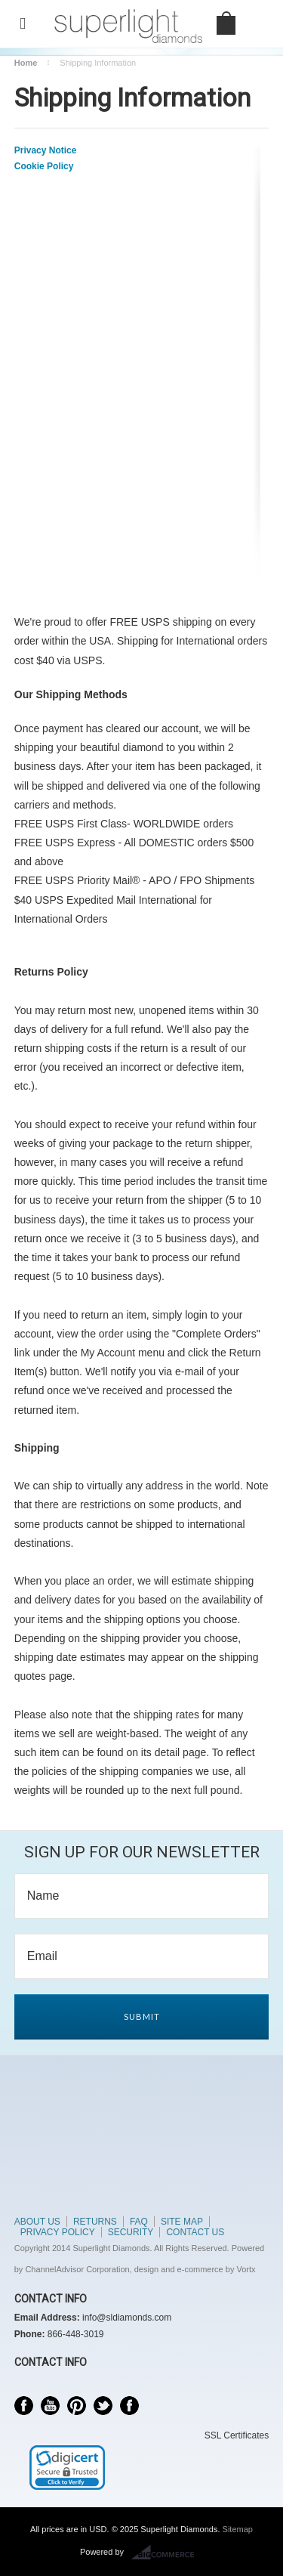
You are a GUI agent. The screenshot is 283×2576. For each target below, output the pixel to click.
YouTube (50, 2405)
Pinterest (76, 2405)
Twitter (103, 2405)
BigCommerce (167, 2552)
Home (26, 62)
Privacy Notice (45, 150)
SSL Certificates (237, 2435)
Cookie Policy (44, 166)
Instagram (129, 2405)
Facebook (23, 2405)
